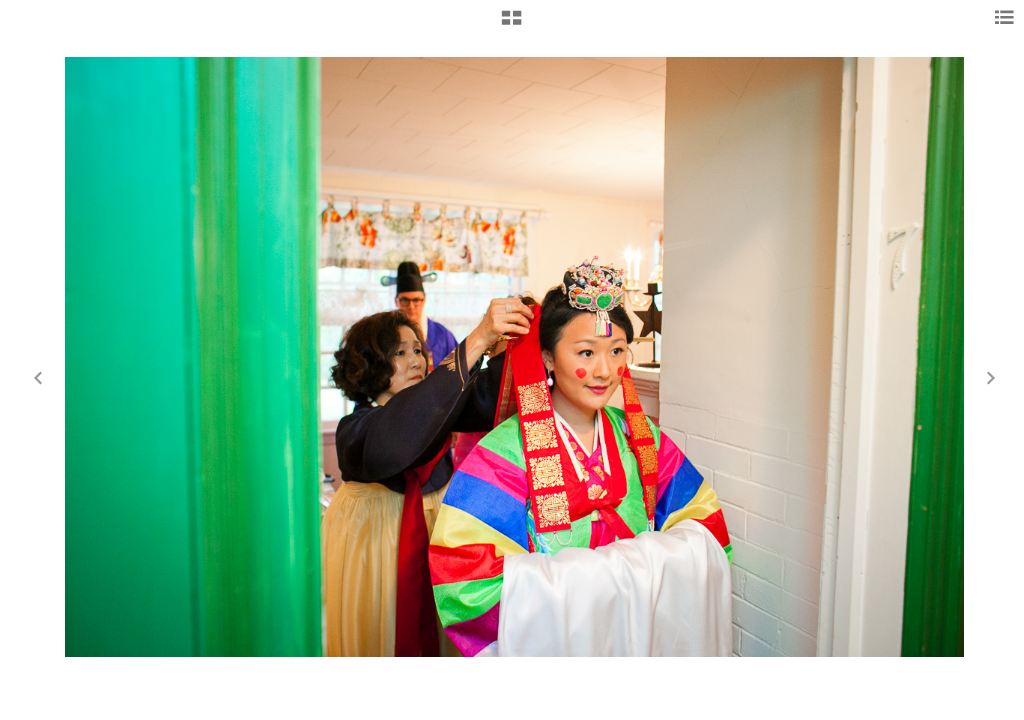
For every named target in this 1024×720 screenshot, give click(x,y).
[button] (511, 25)
